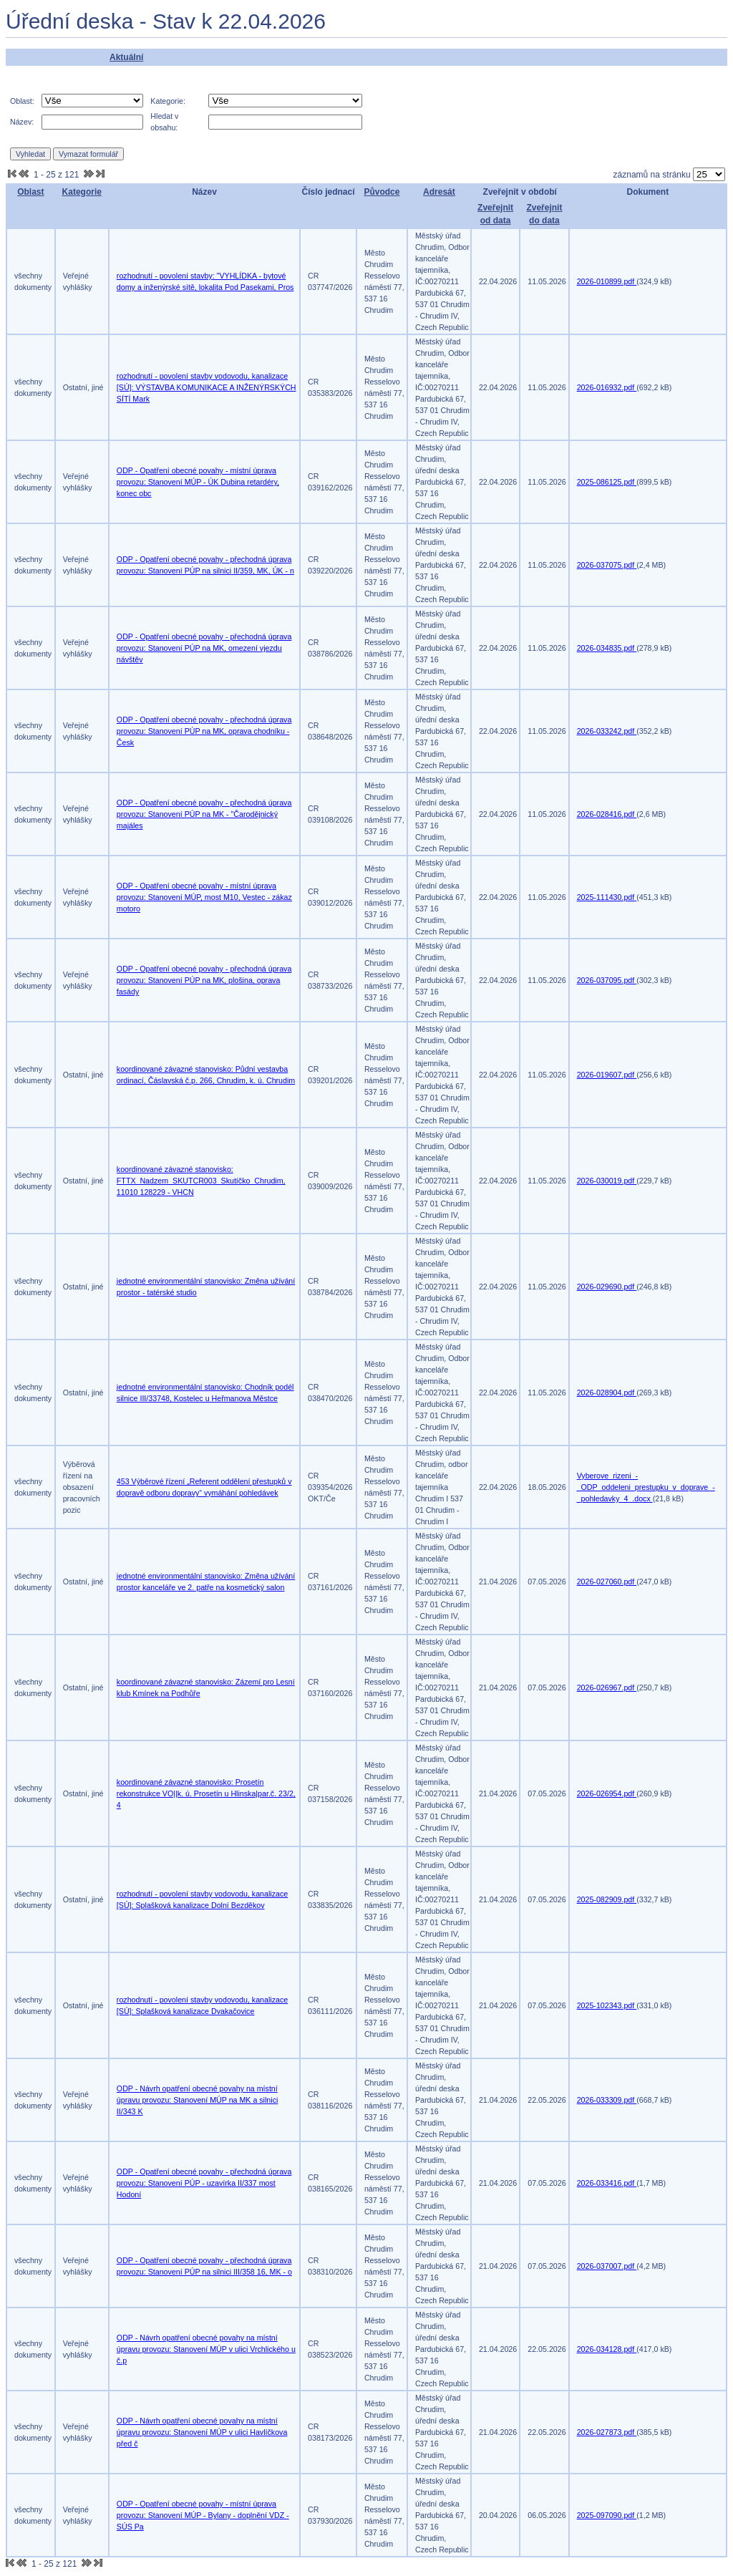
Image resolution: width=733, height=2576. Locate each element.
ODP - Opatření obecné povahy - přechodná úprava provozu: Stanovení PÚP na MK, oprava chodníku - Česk (204, 731)
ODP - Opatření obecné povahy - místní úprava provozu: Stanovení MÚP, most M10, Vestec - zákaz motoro (204, 897)
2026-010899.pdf (607, 281)
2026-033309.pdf (607, 2100)
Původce (381, 192)
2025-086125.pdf (607, 482)
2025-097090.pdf (607, 2515)
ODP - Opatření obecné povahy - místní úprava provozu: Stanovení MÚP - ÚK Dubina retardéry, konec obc (198, 482)
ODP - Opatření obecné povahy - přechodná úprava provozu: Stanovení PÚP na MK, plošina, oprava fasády (204, 980)
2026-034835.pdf (607, 648)
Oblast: (22, 101)
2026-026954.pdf (607, 1793)
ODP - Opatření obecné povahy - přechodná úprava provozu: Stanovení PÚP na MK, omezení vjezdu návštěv (204, 648)
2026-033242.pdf (607, 731)
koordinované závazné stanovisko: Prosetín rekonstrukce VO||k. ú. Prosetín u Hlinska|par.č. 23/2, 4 (206, 1793)
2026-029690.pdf (607, 1286)
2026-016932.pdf (607, 387)
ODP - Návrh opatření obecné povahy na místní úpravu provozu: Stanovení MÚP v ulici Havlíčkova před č (202, 2432)
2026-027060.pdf (607, 1581)
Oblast (30, 192)
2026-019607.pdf (607, 1074)
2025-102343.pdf (607, 2005)
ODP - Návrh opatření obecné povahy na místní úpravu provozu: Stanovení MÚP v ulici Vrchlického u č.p (206, 2349)
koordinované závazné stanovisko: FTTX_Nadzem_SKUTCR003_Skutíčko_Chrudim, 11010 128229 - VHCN (201, 1180)
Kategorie (82, 192)
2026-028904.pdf (607, 1392)
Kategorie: (167, 101)
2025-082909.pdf (607, 1899)
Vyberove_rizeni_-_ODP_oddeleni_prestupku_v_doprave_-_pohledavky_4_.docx (646, 1487)
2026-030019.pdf (607, 1180)
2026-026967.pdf (607, 1687)
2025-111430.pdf (607, 897)
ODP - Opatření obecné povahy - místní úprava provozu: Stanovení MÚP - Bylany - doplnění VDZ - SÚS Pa (203, 2515)
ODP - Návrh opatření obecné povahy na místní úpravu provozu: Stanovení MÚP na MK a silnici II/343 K (197, 2100)
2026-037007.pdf (607, 2266)
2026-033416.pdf (607, 2183)
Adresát (439, 192)
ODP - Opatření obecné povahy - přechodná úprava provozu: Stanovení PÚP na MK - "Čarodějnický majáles (204, 814)
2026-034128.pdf (607, 2349)
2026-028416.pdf (607, 814)
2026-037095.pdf (607, 980)
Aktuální (126, 57)
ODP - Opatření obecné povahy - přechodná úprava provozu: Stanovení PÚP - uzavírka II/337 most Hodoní (204, 2183)
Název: (22, 121)
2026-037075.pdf (607, 565)
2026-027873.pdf (607, 2432)
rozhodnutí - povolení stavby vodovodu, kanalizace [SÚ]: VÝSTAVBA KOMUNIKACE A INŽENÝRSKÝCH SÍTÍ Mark (206, 387)
